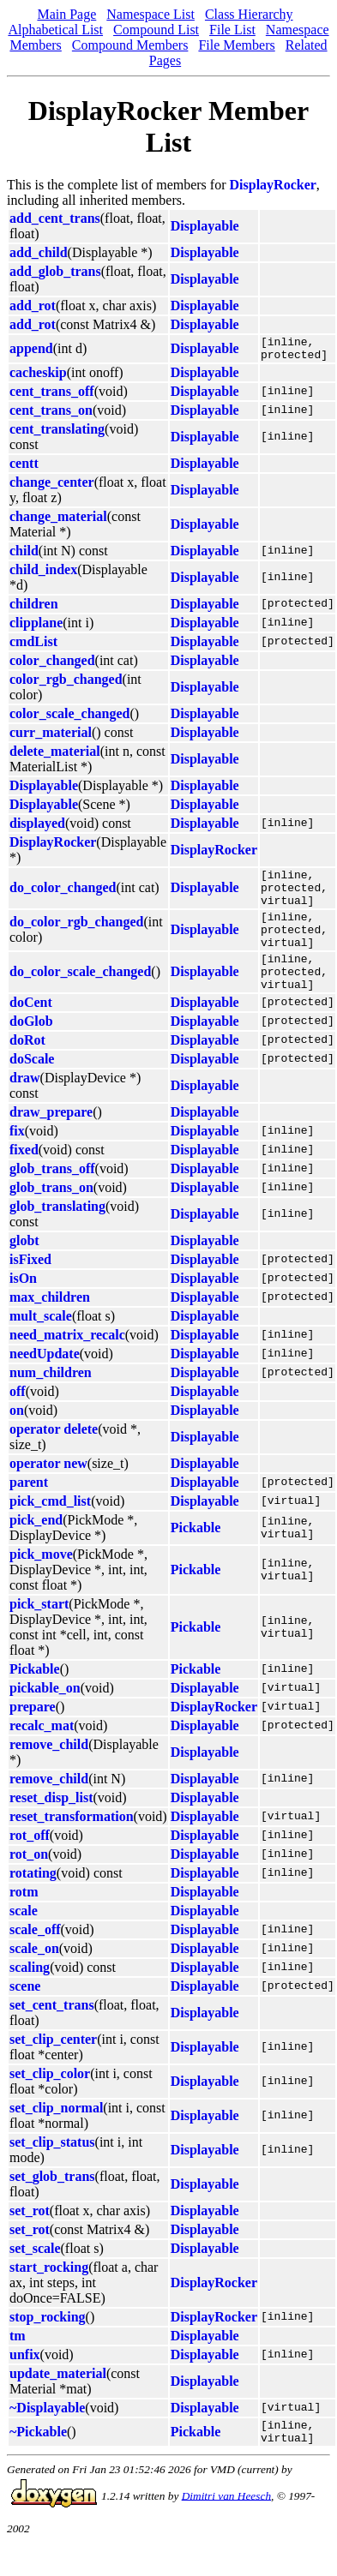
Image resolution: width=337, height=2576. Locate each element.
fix (17, 1159)
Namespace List (150, 14)
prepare (32, 1735)
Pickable (196, 1556)
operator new (48, 1491)
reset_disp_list (51, 1825)
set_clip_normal (56, 2136)
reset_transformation (71, 1844)
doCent (30, 1030)
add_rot (32, 305)
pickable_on (45, 1716)
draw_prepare (51, 1140)
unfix (24, 2382)
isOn (23, 1306)
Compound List (156, 29)
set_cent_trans (51, 2033)
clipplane (36, 627)
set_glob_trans (52, 2204)
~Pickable (38, 2462)
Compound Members (130, 45)
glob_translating (57, 1234)
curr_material (50, 737)
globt (24, 1268)
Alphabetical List (55, 29)
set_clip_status (52, 2170)
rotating (33, 1901)
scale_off (35, 1957)
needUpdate (44, 1382)
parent (28, 1510)
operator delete (53, 1457)
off (17, 1419)
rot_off (29, 1863)
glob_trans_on (51, 1215)
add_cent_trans (54, 218)
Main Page (66, 14)
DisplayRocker (273, 184)
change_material (58, 521)
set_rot (29, 2239)
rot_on (28, 1882)
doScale (31, 1087)
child (24, 555)
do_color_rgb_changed (76, 939)
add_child (38, 252)
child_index (43, 574)
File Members (236, 45)
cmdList (33, 646)
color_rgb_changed (66, 684)
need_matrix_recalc (67, 1363)
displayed (37, 828)
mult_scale (40, 1344)
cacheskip (38, 377)
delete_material (54, 756)
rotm (23, 1920)
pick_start (39, 1632)
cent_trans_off (51, 396)
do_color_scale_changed (80, 996)
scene (24, 2014)
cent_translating (57, 434)
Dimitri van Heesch (226, 2528)
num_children (50, 1400)
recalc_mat (41, 1753)
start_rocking (48, 2295)
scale (23, 1939)
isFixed (30, 1287)
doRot (27, 1068)
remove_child (48, 1772)
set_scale (35, 2276)
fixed (24, 1178)
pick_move (41, 1582)
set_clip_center (53, 2067)
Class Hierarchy (249, 14)
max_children (49, 1325)
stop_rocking (47, 2345)
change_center (51, 487)
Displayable (205, 226)
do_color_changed (62, 897)
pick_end (36, 1548)
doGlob (31, 1049)
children (33, 609)
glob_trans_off (52, 1196)
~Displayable (47, 2436)
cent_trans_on (51, 415)
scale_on (34, 1976)
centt (24, 468)
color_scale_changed (69, 718)
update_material (57, 2401)
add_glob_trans (55, 271)
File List (232, 29)
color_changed (52, 665)
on (16, 1438)
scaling (29, 1995)
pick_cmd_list (50, 1529)
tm (17, 2364)
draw (24, 1106)
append (31, 351)
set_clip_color (49, 2101)
